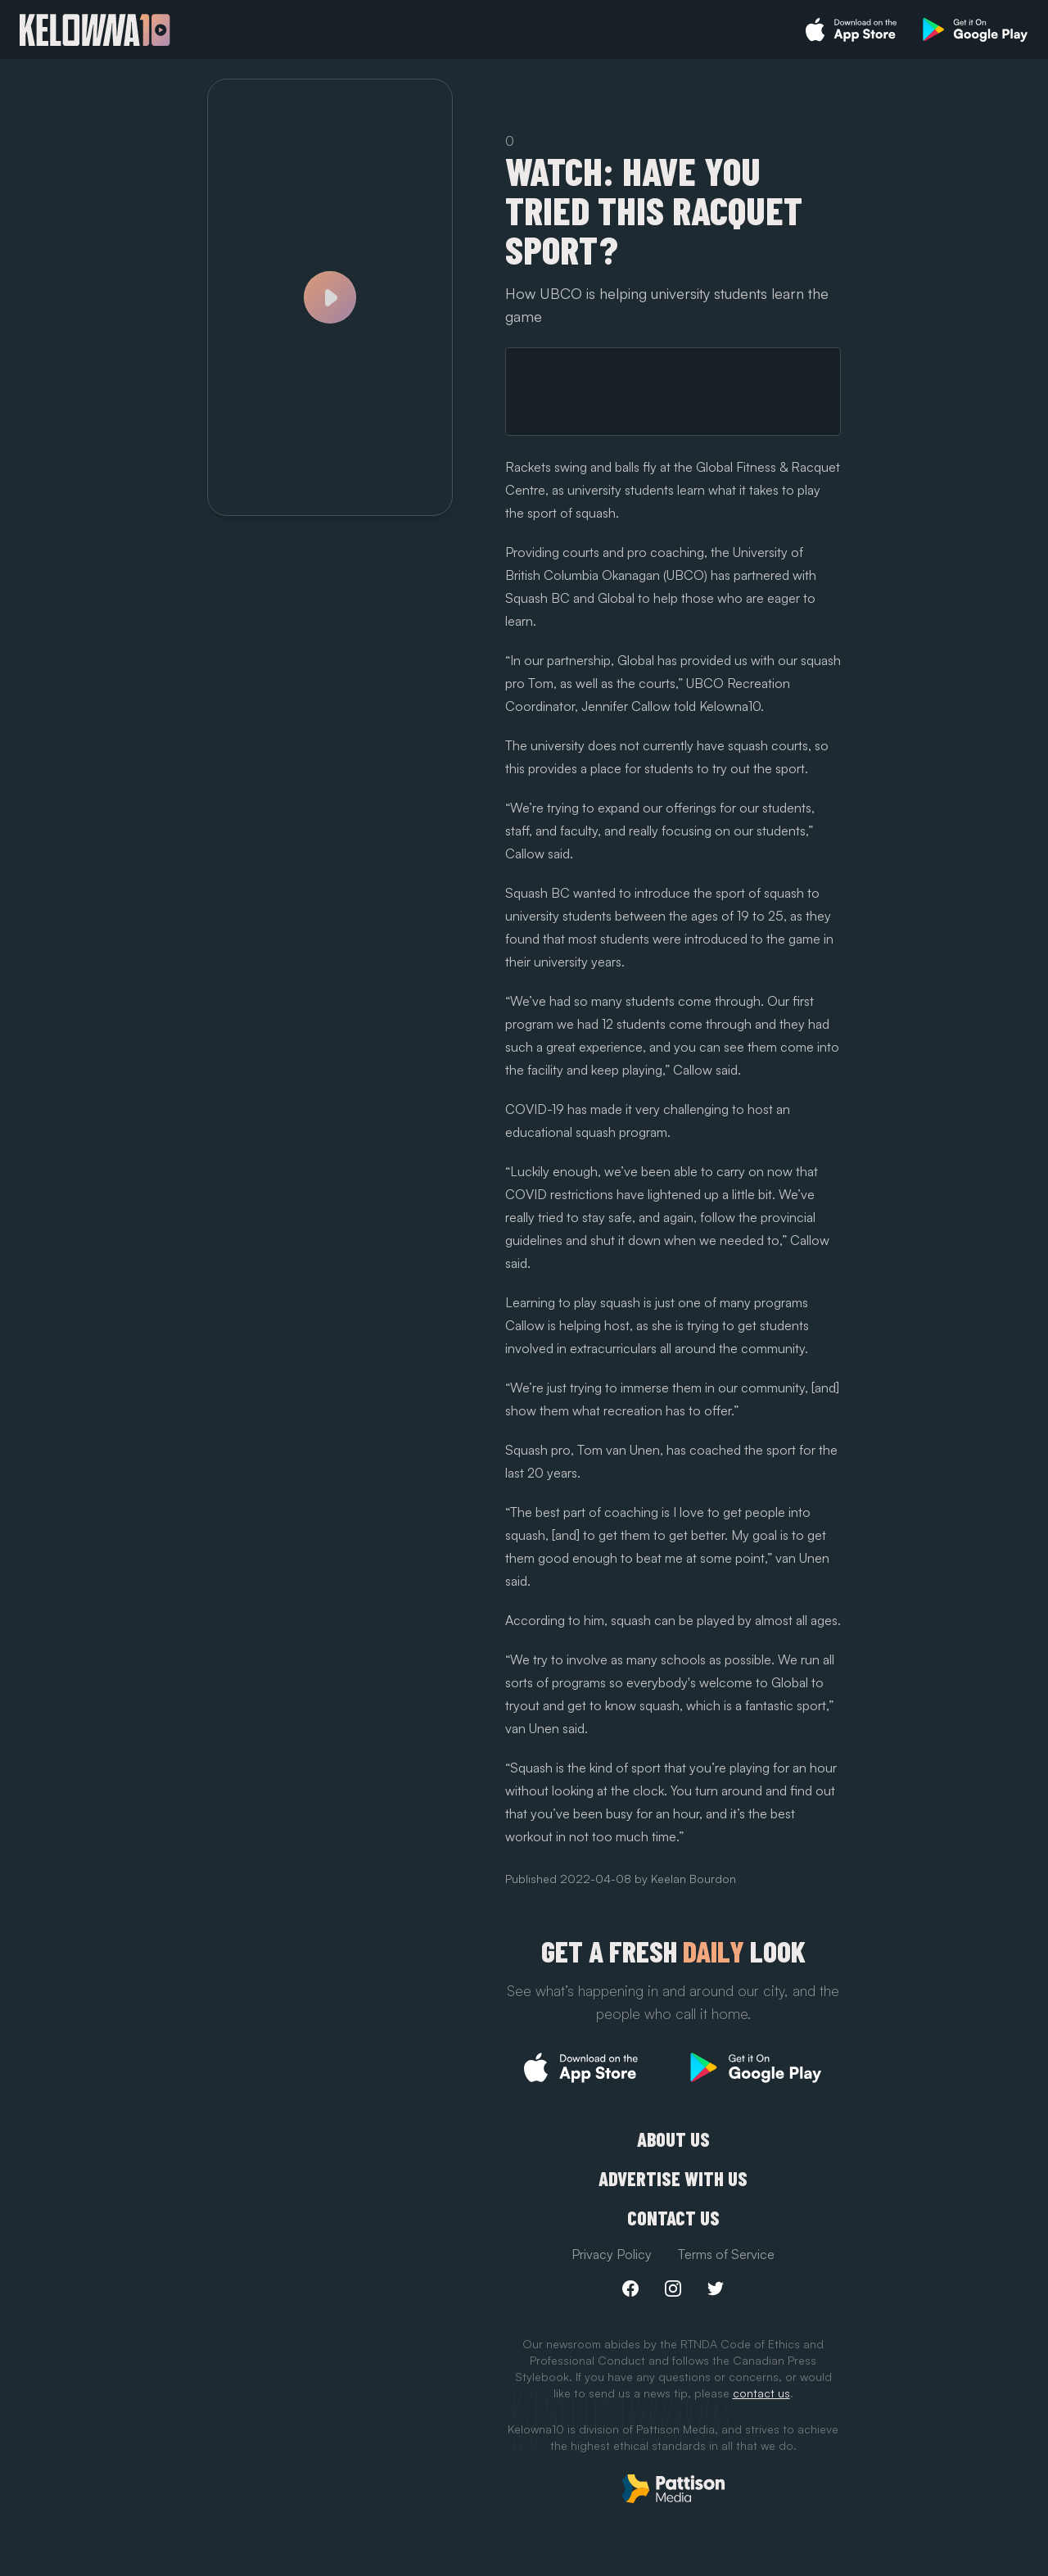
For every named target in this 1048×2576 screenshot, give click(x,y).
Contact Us (673, 2218)
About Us (673, 2139)
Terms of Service (726, 2254)
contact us (761, 2393)
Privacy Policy (611, 2254)
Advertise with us (673, 2179)
